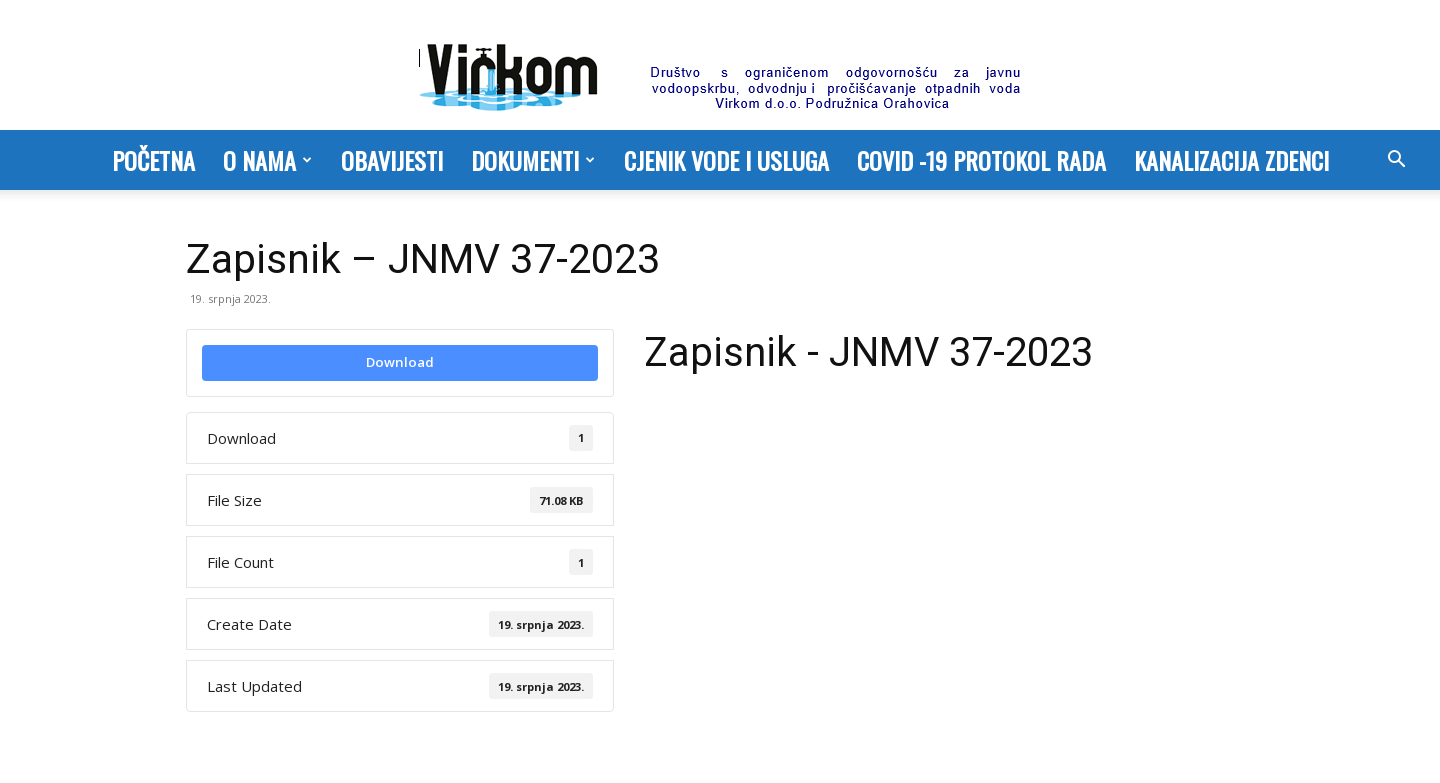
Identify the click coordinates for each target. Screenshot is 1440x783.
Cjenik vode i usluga (726, 160)
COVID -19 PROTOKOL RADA (981, 160)
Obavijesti (392, 160)
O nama (267, 160)
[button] (1396, 161)
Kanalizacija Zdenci (1231, 160)
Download (400, 362)
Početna (153, 160)
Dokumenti (533, 160)
